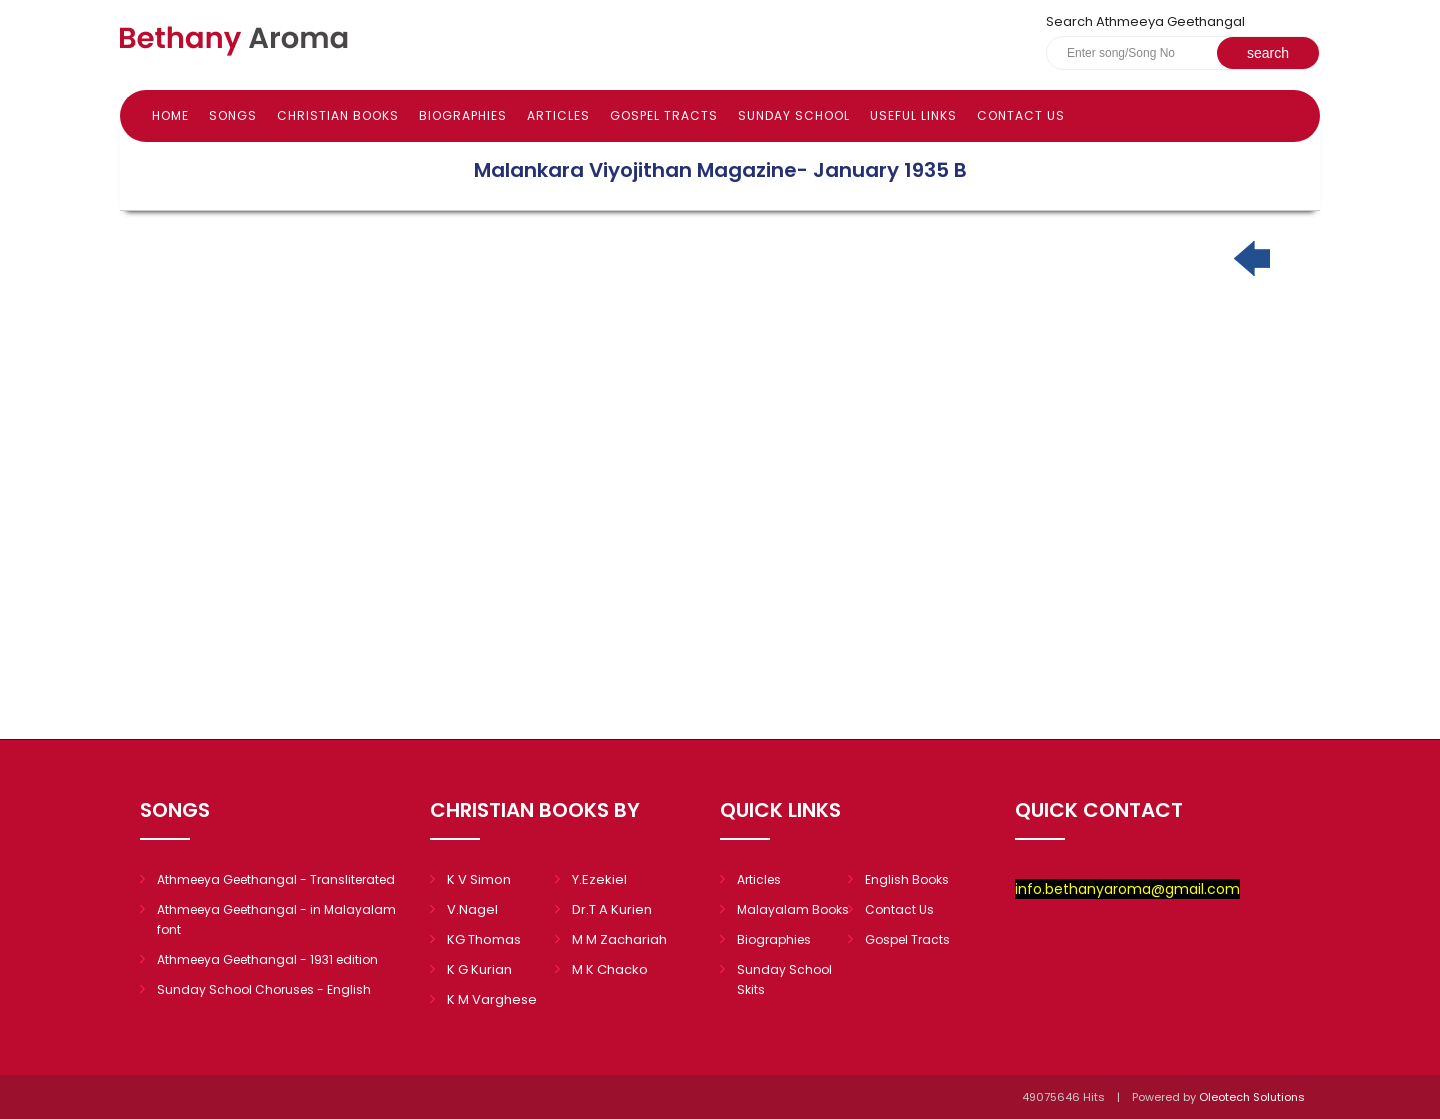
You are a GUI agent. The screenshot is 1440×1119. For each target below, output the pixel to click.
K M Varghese (492, 999)
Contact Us (1021, 115)
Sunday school (794, 115)
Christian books (338, 115)
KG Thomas (484, 939)
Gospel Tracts (664, 115)
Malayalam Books (793, 909)
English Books (907, 879)
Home (170, 115)
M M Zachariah (619, 939)
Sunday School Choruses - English (264, 989)
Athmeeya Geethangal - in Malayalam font (276, 919)
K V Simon (479, 879)
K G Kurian (479, 969)
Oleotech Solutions (1253, 1097)
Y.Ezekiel (599, 879)
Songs (233, 115)
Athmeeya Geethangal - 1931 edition (267, 959)
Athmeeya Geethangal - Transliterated (276, 879)
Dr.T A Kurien (612, 909)
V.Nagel (472, 909)
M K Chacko (610, 969)
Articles (558, 115)
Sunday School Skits (784, 979)
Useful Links (913, 115)
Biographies (463, 115)
